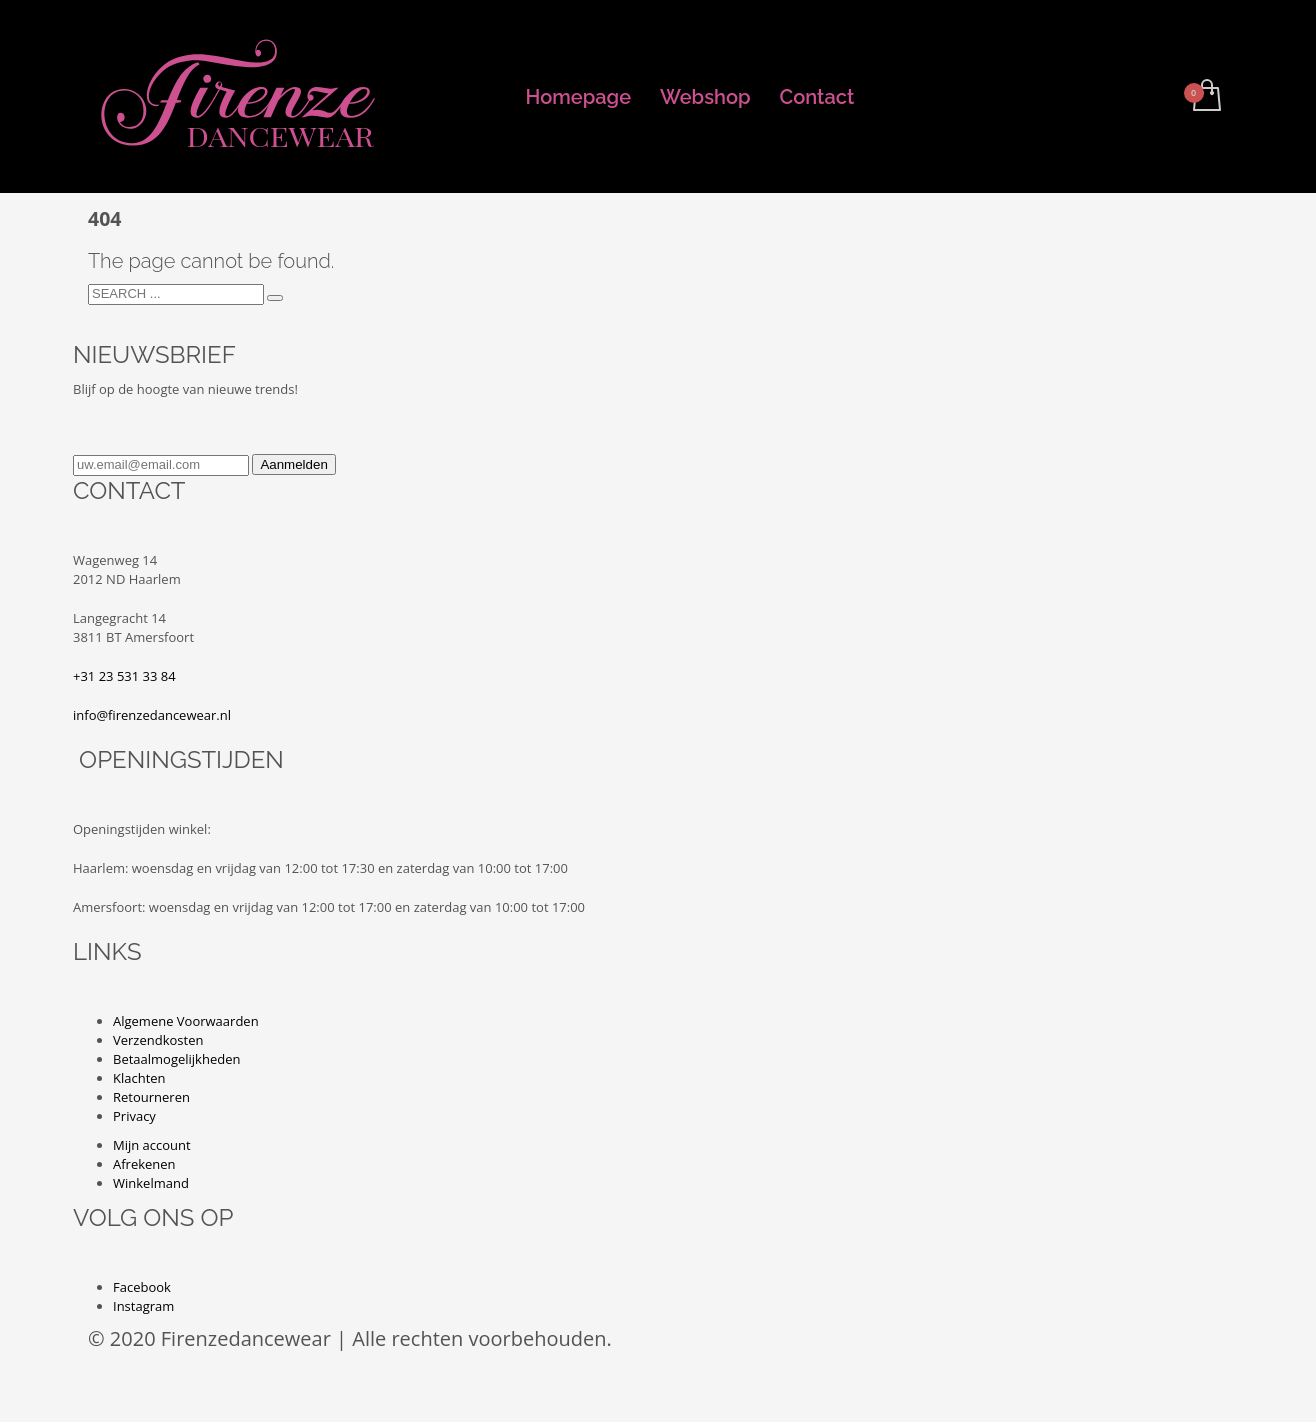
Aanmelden (293, 464)
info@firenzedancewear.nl (152, 715)
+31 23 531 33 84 (124, 676)
